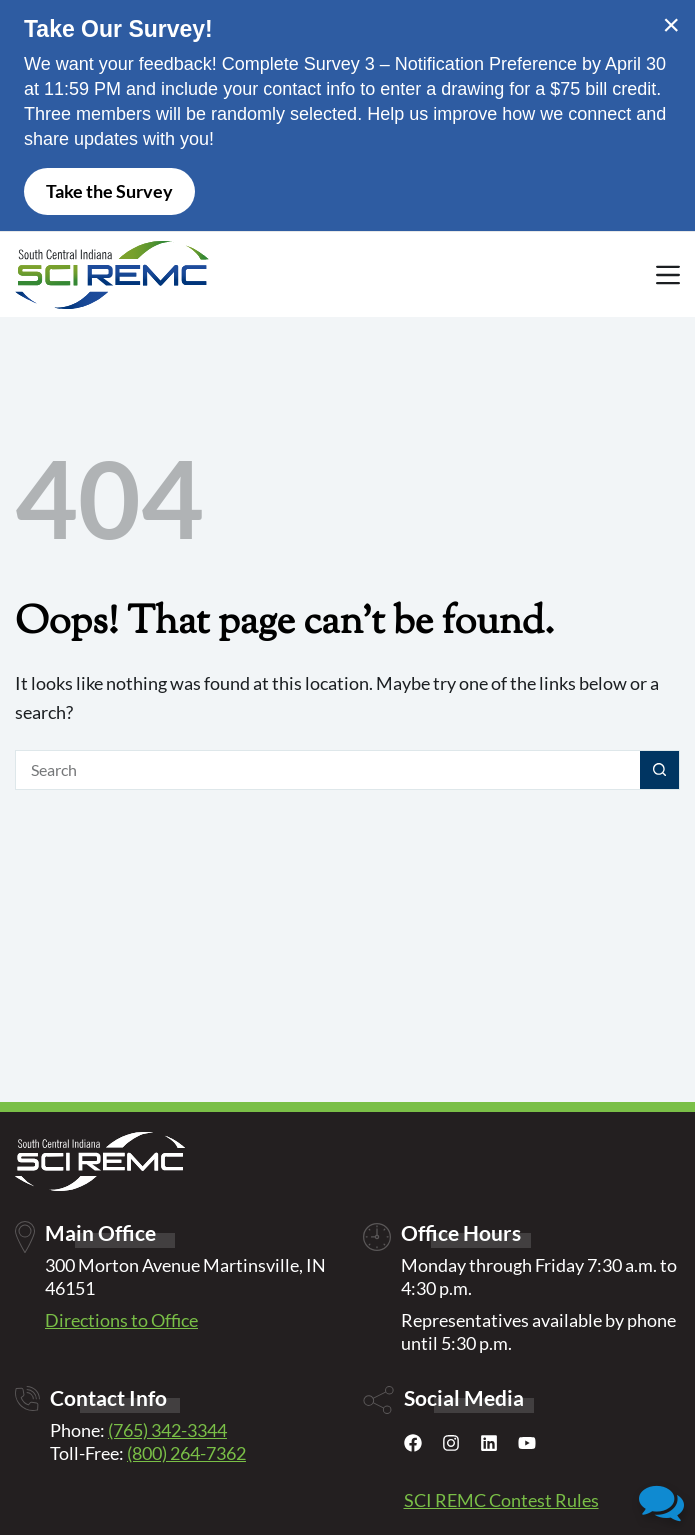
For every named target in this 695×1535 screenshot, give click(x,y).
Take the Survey (109, 191)
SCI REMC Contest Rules (501, 1500)
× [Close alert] (671, 25)
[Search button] (660, 770)
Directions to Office (121, 1320)
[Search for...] (327, 770)
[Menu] (668, 275)
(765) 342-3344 (167, 1430)
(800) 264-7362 (186, 1453)
